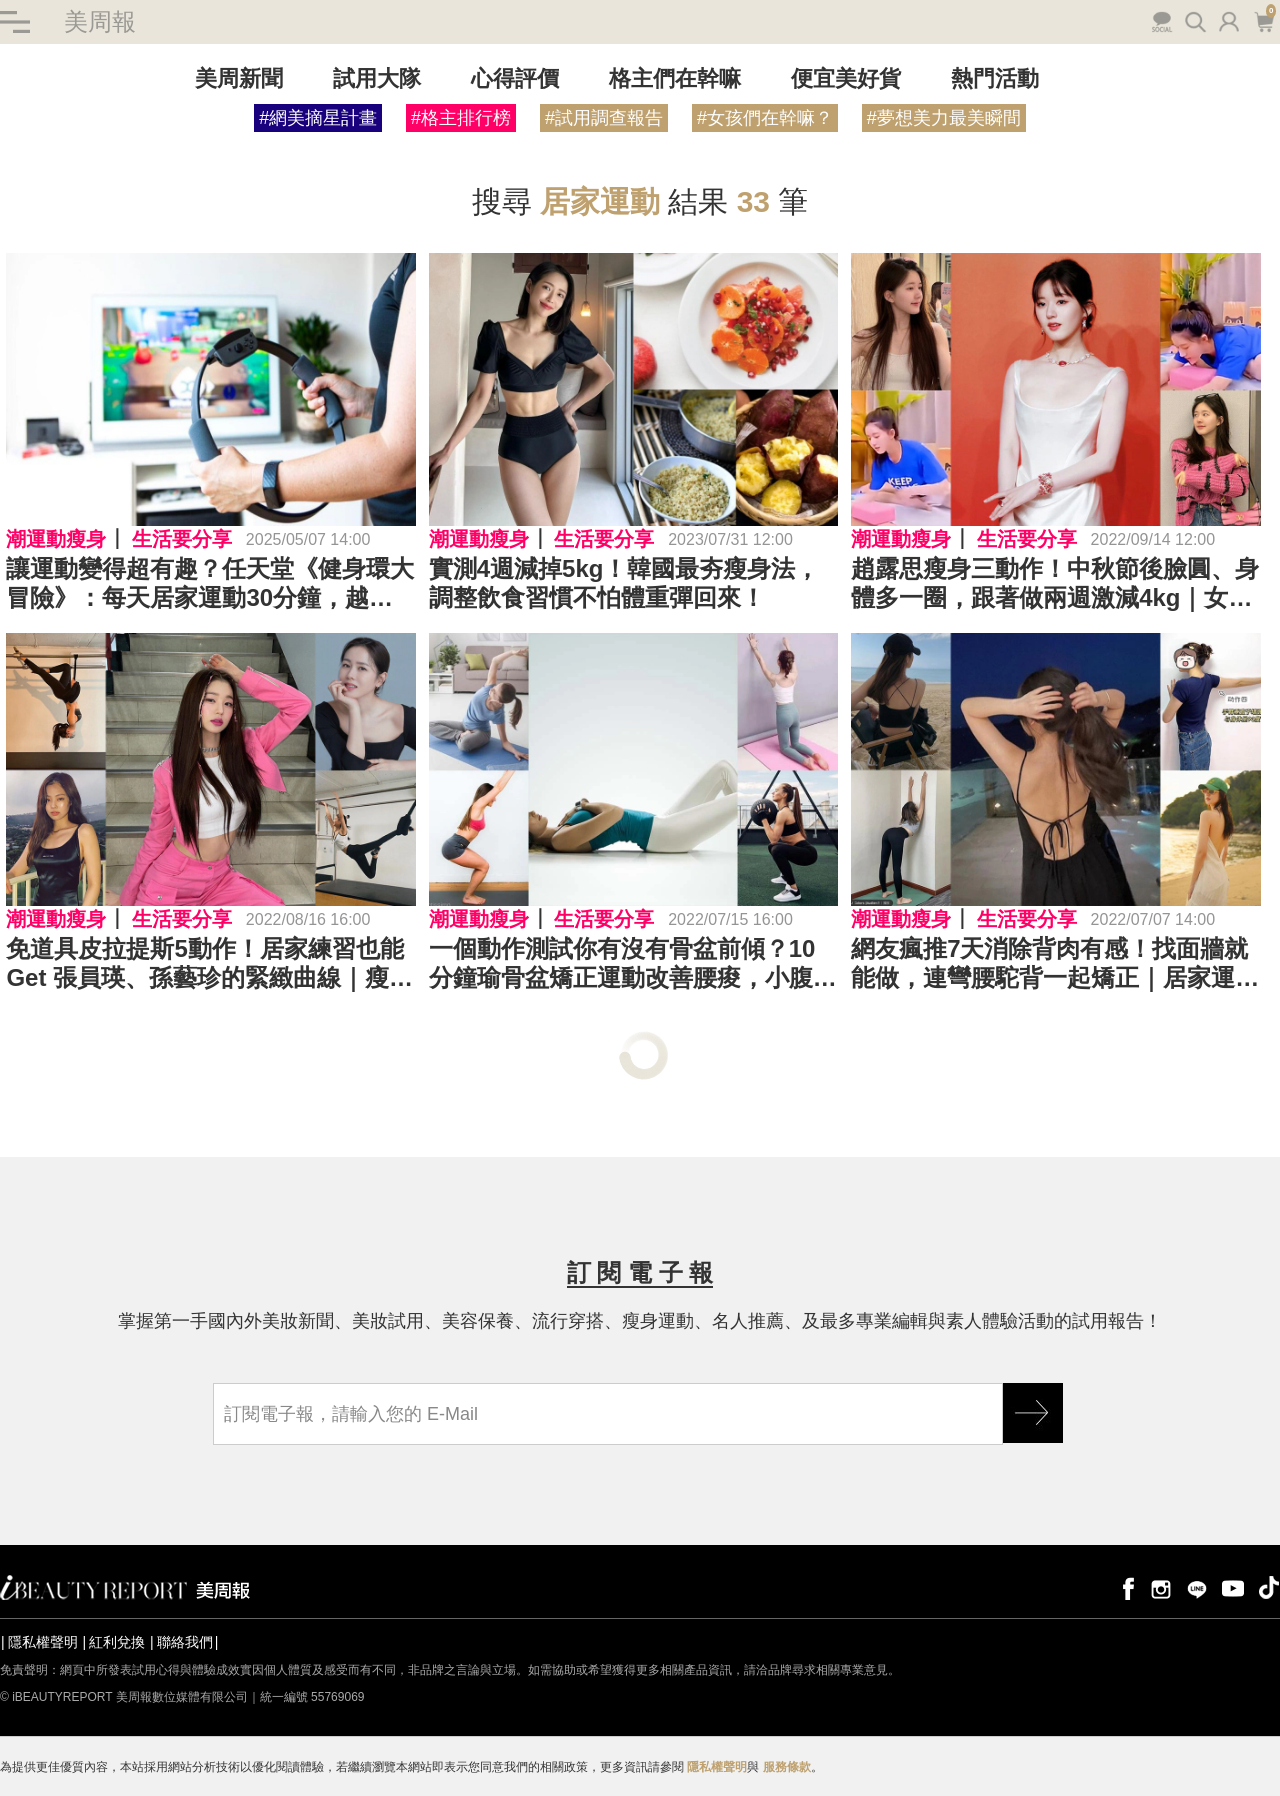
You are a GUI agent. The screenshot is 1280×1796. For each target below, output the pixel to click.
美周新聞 (239, 78)
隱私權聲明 (43, 1642)
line (1197, 1587)
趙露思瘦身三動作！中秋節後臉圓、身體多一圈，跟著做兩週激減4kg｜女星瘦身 (1055, 584)
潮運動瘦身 (56, 539)
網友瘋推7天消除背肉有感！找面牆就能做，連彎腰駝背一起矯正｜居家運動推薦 (1055, 964)
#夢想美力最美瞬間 (944, 118)
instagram (1161, 1587)
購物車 (1263, 20)
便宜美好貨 (846, 78)
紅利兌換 (117, 1642)
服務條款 (787, 1767)
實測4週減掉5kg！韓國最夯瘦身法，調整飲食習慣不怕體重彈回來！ (624, 583)
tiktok (1269, 1587)
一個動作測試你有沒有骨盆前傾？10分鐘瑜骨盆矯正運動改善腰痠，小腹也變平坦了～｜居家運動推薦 (633, 964)
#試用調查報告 (604, 118)
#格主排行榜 (461, 118)
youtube (1233, 1587)
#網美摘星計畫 (318, 118)
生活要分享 (182, 539)
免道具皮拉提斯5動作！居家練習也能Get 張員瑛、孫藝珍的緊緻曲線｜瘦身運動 (209, 964)
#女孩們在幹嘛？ (765, 118)
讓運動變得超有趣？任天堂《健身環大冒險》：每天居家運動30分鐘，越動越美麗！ (210, 584)
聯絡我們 (185, 1642)
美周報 (100, 21)
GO (1033, 1413)
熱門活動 (995, 78)
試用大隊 (377, 78)
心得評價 (515, 78)
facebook (1125, 1587)
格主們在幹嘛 (675, 78)
